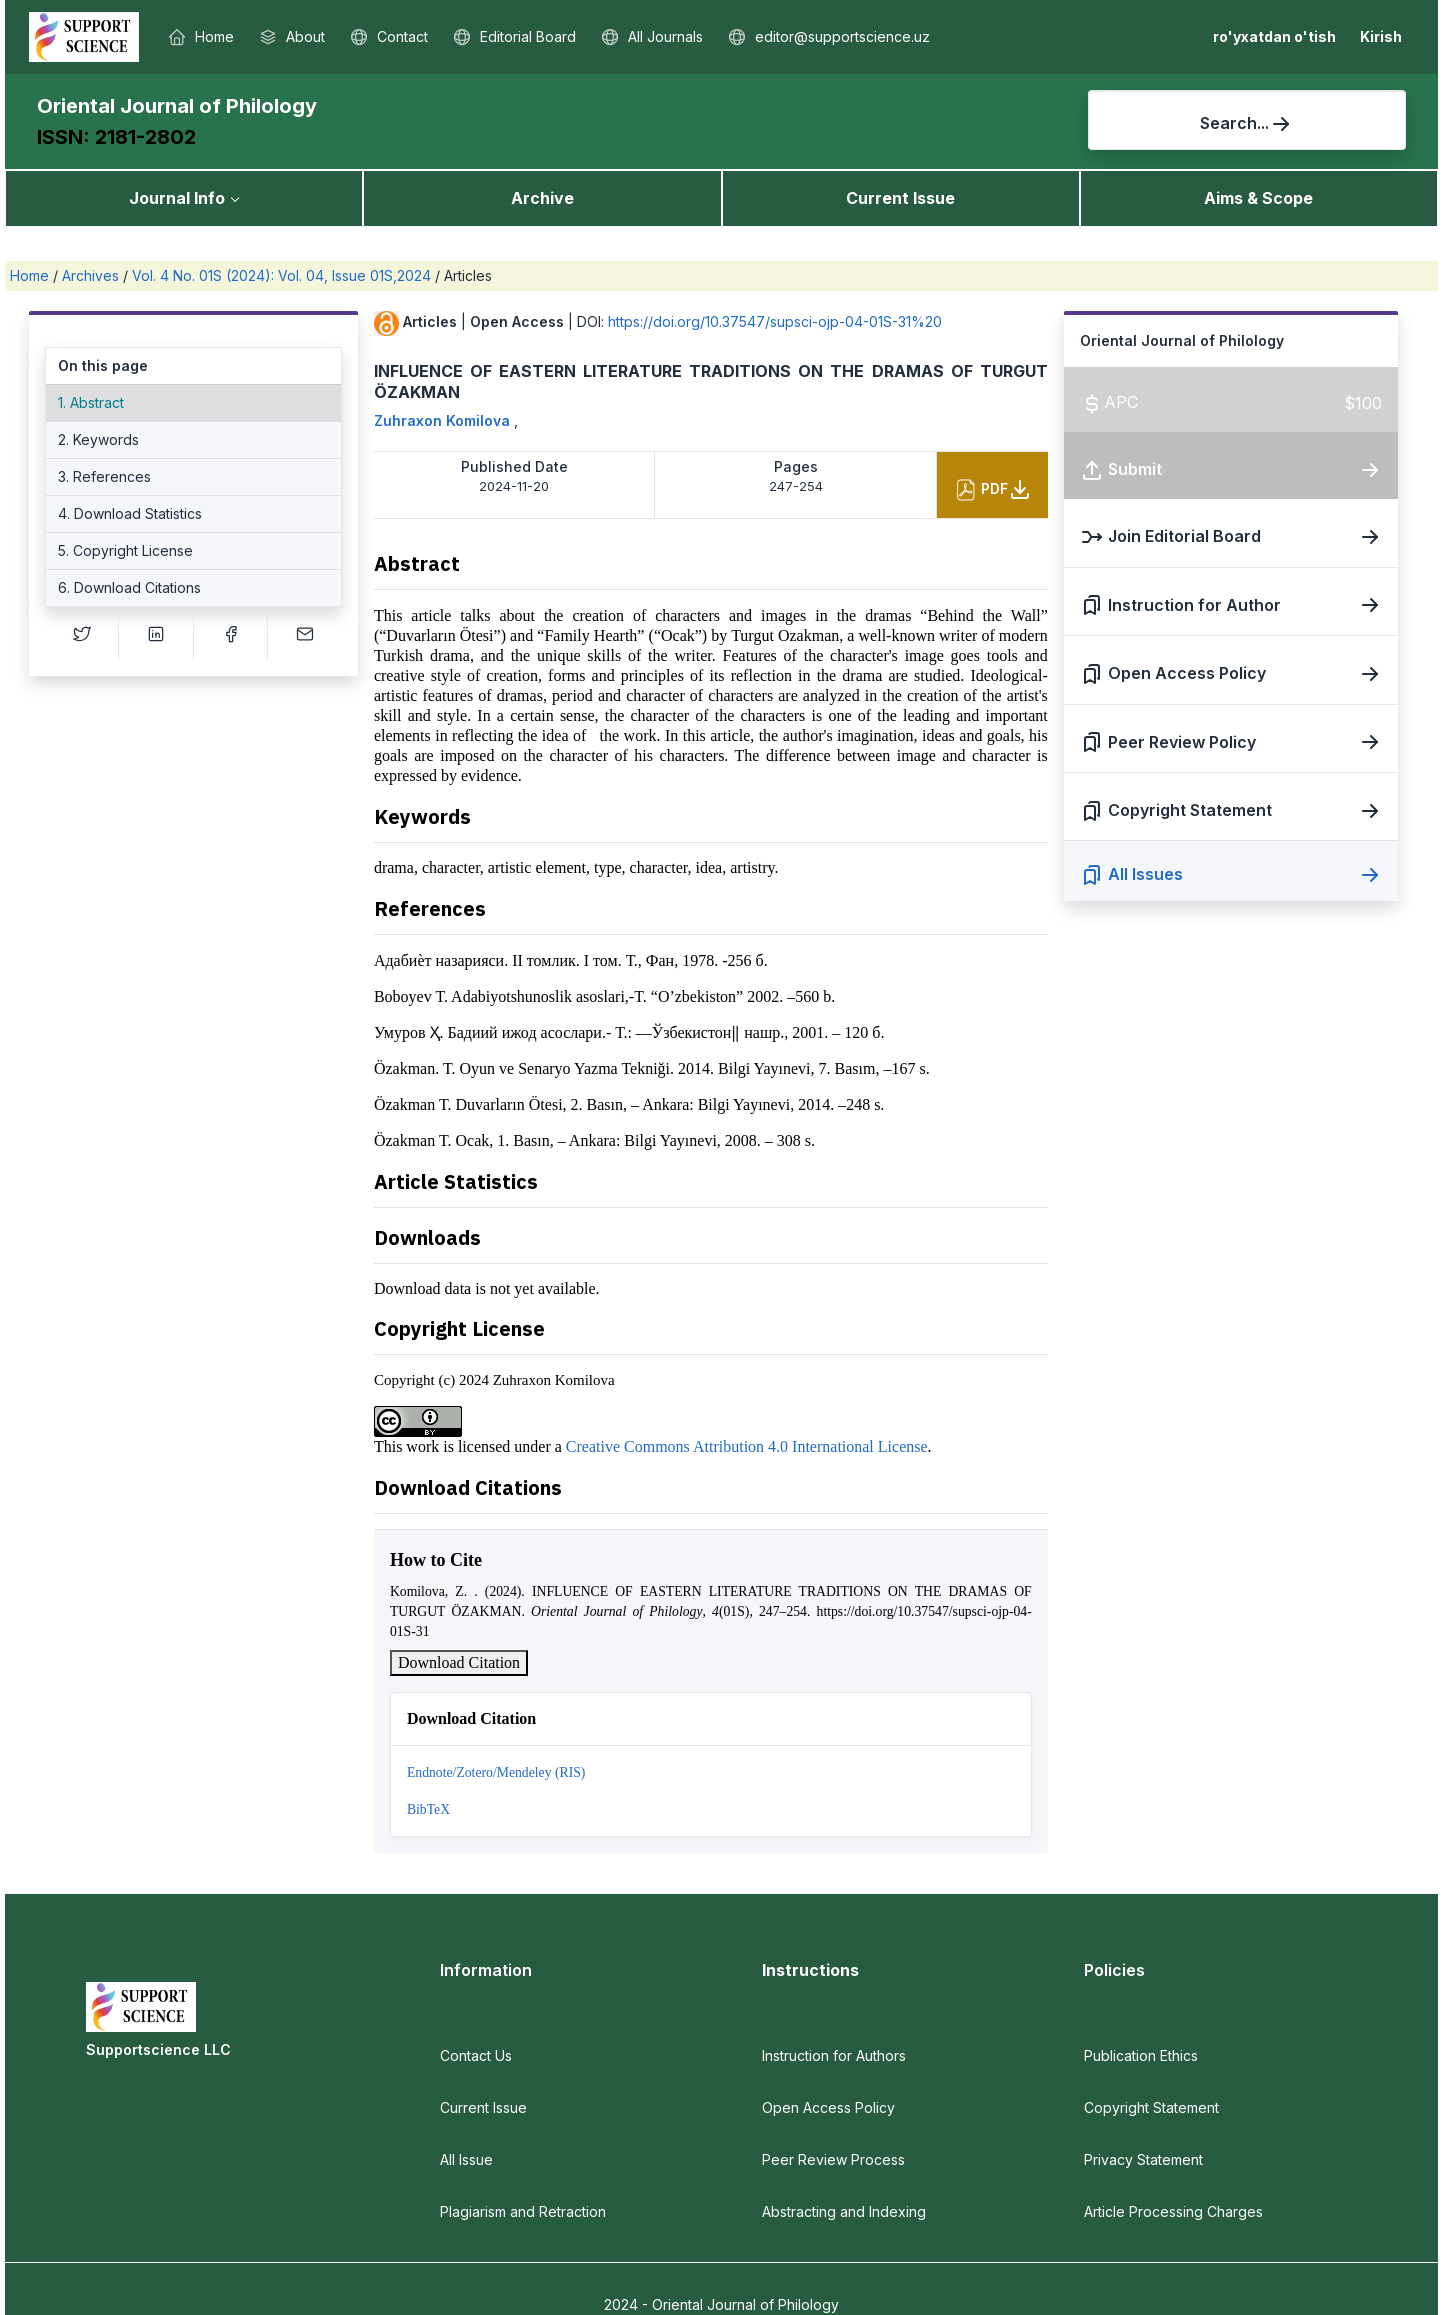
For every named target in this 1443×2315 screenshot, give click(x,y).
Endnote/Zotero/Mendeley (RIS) (496, 1772)
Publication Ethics (1141, 2055)
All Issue (466, 2159)
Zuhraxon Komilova (444, 420)
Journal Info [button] (177, 198)
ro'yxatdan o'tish (1274, 36)
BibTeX (428, 1809)
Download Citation (459, 1662)
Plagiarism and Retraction (523, 2211)
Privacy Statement (1143, 2159)
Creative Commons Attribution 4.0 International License (747, 1446)
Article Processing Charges (1173, 2211)
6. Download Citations (129, 587)
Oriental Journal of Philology (177, 106)
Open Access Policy (828, 2107)
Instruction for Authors (834, 2055)
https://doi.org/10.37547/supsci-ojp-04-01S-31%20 (775, 321)
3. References (104, 476)
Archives (92, 275)
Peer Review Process (833, 2159)
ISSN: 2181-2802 (116, 137)
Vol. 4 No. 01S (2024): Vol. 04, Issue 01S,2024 (283, 275)
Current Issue (900, 198)
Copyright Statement (1151, 2107)
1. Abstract (91, 402)
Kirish (1381, 36)
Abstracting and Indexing (844, 2211)
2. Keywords (98, 439)
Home (31, 275)
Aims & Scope (1258, 198)
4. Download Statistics (130, 513)
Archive (542, 198)
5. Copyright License (125, 550)
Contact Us (476, 2055)
